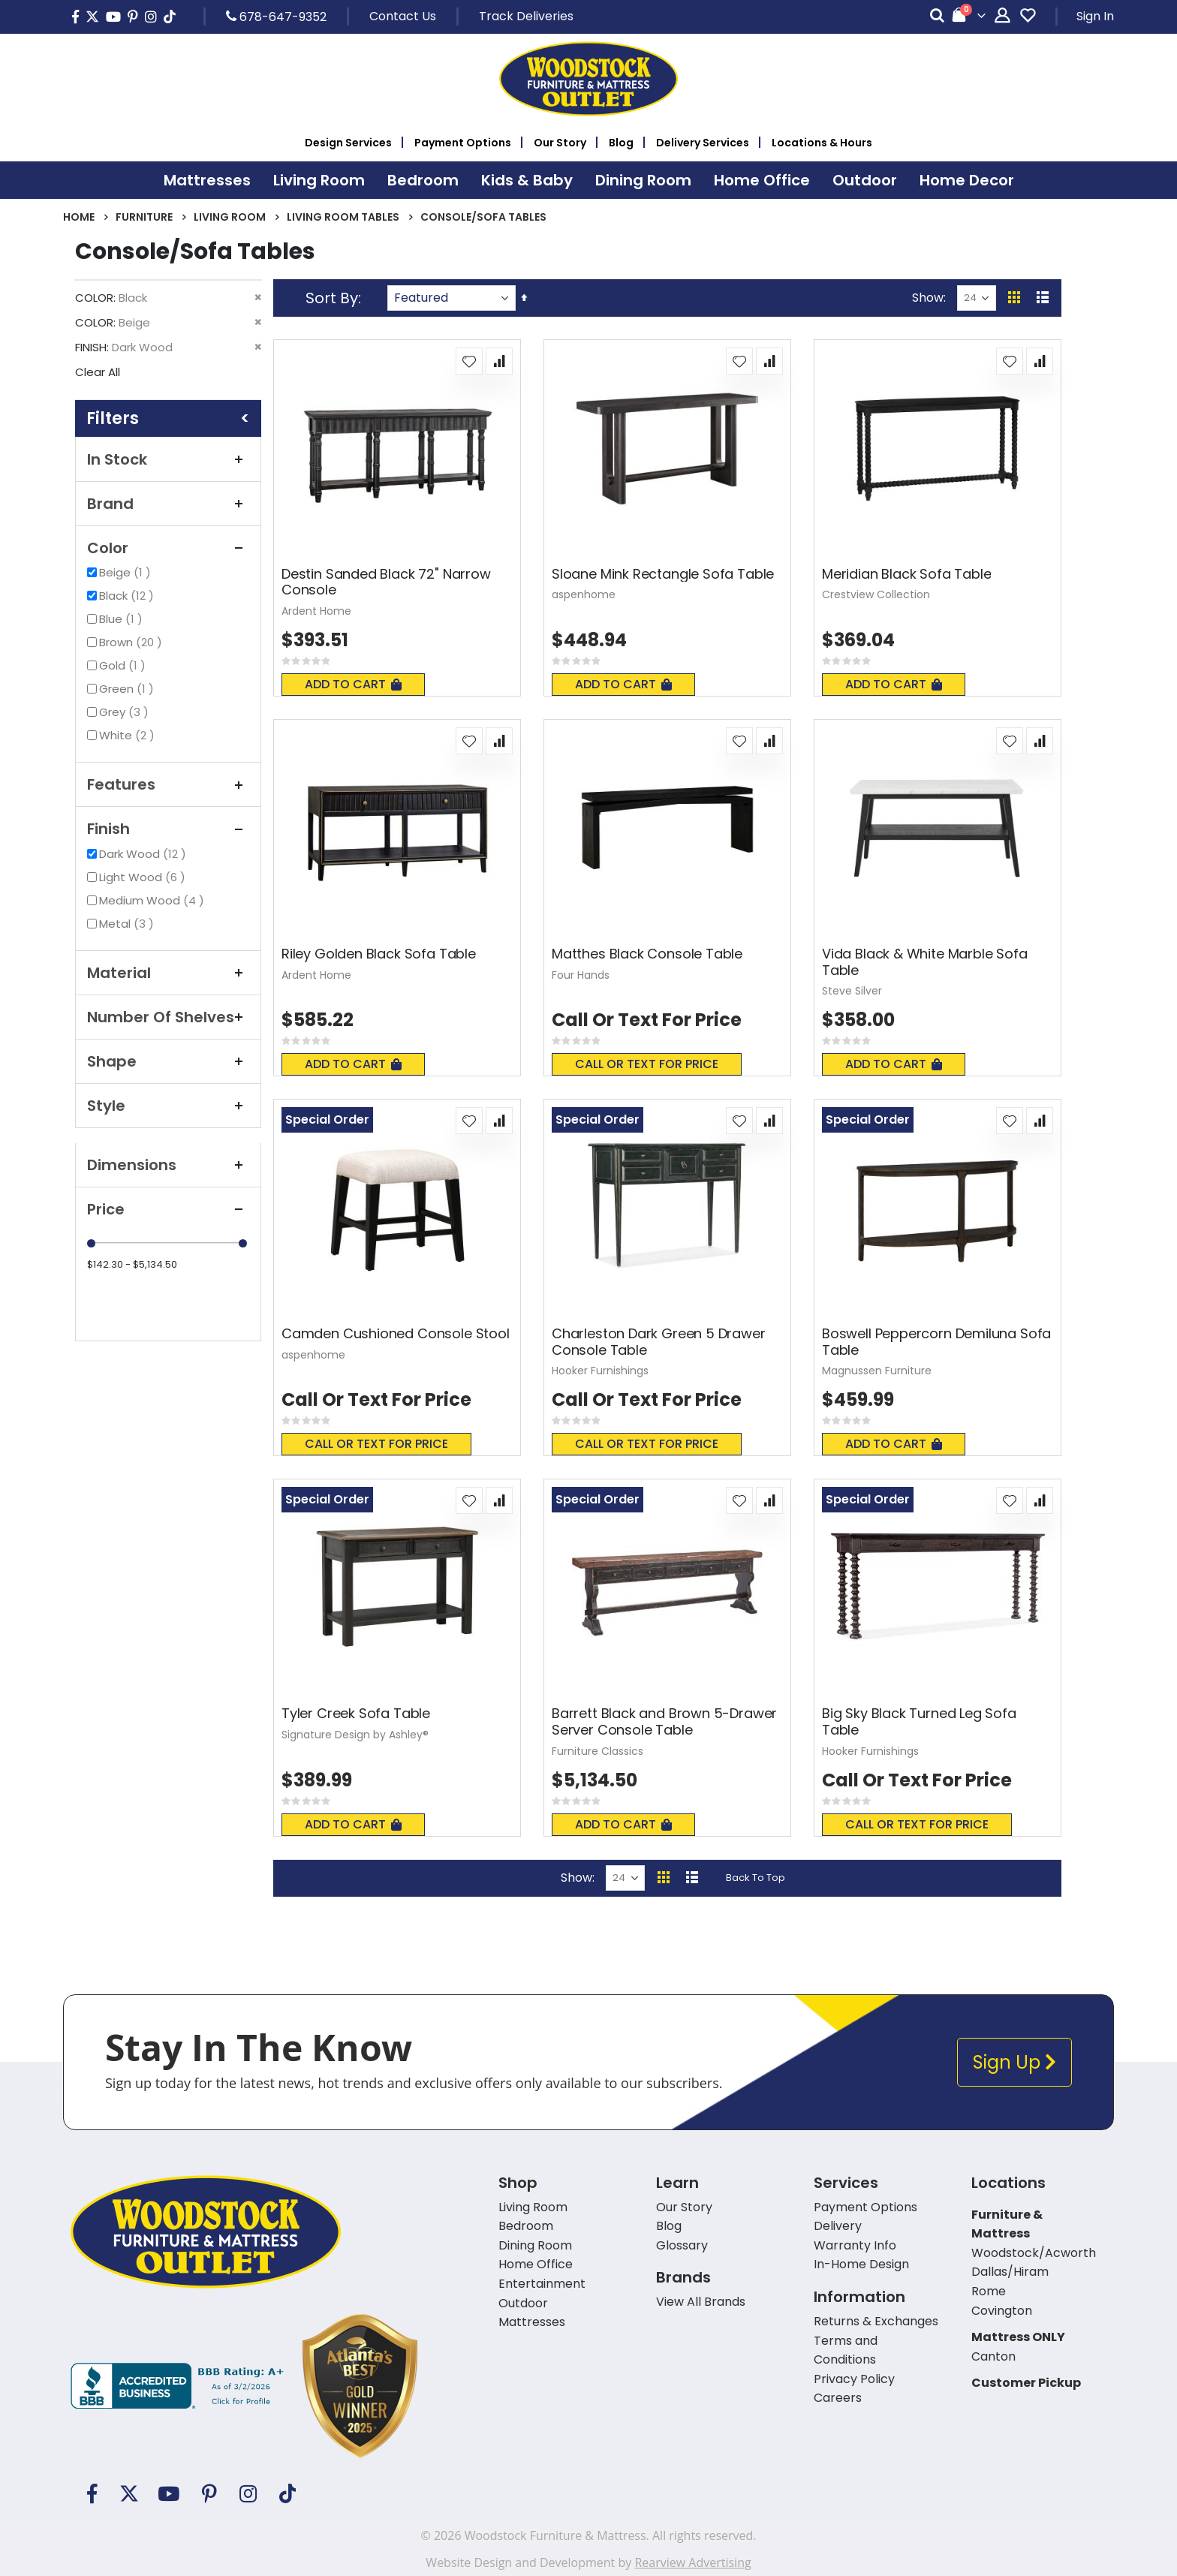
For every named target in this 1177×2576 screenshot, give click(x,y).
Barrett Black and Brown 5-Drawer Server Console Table (664, 1721)
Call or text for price (646, 1064)
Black (128, 595)
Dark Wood (144, 854)
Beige (127, 572)
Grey (125, 712)
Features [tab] (168, 784)
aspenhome (584, 594)
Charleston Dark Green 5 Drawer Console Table (659, 1342)
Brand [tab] (168, 503)
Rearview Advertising (692, 2562)
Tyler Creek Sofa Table (355, 1713)
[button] (469, 361)
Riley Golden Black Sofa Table (378, 954)
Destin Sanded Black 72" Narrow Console (386, 582)
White (128, 735)
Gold (124, 665)
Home (79, 216)
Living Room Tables (343, 217)
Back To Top (755, 1877)
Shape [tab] (168, 1061)
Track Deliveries (526, 16)
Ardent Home (316, 610)
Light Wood (144, 877)
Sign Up (1014, 2062)
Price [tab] (168, 1209)
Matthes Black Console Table (647, 954)
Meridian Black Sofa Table (907, 574)
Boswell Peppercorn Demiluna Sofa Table (936, 1342)
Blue (122, 619)
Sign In (1095, 16)
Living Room (230, 217)
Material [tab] (168, 972)
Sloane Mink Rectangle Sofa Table (663, 574)
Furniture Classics (597, 1751)
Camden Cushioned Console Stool (395, 1334)
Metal (128, 923)
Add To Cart (353, 684)
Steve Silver (852, 990)
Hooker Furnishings (600, 1370)
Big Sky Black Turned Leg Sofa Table (919, 1721)
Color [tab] (168, 547)
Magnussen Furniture (877, 1370)
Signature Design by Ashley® (355, 1734)
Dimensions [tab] (168, 1164)
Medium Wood (153, 900)
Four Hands (581, 975)
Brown (132, 642)
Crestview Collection (876, 594)
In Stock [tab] (168, 459)
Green (128, 689)
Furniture (144, 217)
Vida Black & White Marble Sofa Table (925, 962)
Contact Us (402, 16)
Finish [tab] (168, 828)
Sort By (332, 298)
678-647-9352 (276, 16)
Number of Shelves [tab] (168, 1017)
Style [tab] (168, 1105)
